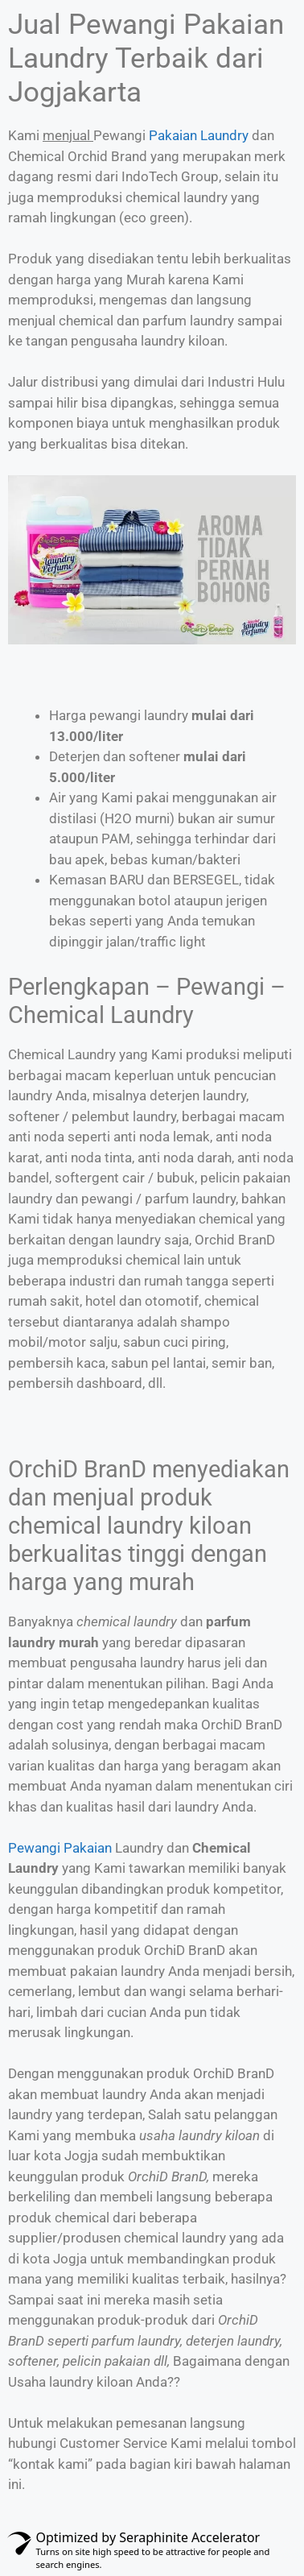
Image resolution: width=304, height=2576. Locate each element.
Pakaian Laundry (199, 135)
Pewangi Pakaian (60, 1848)
